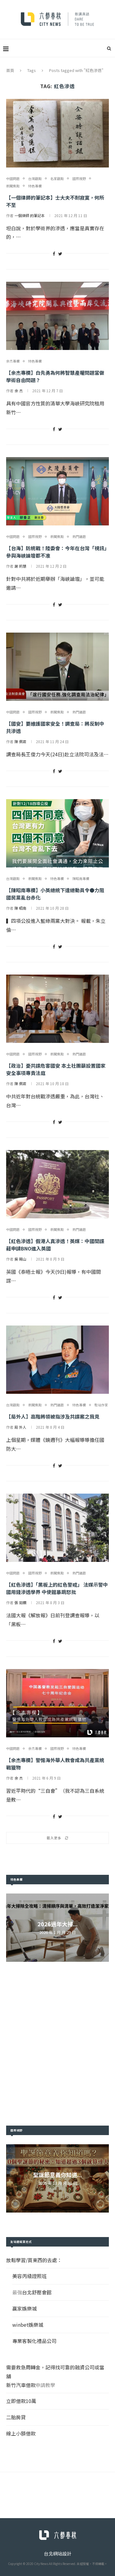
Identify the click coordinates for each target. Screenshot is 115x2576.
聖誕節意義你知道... (57, 2175)
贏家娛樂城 (24, 2308)
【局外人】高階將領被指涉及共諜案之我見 (52, 1416)
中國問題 (13, 179)
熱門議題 (79, 537)
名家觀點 (57, 179)
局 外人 (20, 1427)
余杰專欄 (13, 361)
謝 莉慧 (20, 566)
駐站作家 (101, 1405)
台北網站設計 (57, 2553)
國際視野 (79, 179)
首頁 (10, 70)
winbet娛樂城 (27, 2324)
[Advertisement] (57, 2043)
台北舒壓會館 (37, 2292)
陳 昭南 (20, 908)
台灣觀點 (35, 179)
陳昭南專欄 (80, 879)
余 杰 (18, 390)
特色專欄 (35, 186)
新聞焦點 (13, 186)
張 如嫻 (20, 1602)
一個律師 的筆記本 (29, 215)
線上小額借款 (21, 2433)
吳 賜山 (20, 1259)
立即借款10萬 (21, 2401)
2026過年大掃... (57, 1924)
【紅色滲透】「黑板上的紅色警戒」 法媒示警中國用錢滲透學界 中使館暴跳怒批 (57, 1588)
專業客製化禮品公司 (34, 2341)
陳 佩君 (20, 741)
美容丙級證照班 (29, 2276)
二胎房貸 (16, 2417)
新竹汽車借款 (21, 2385)
